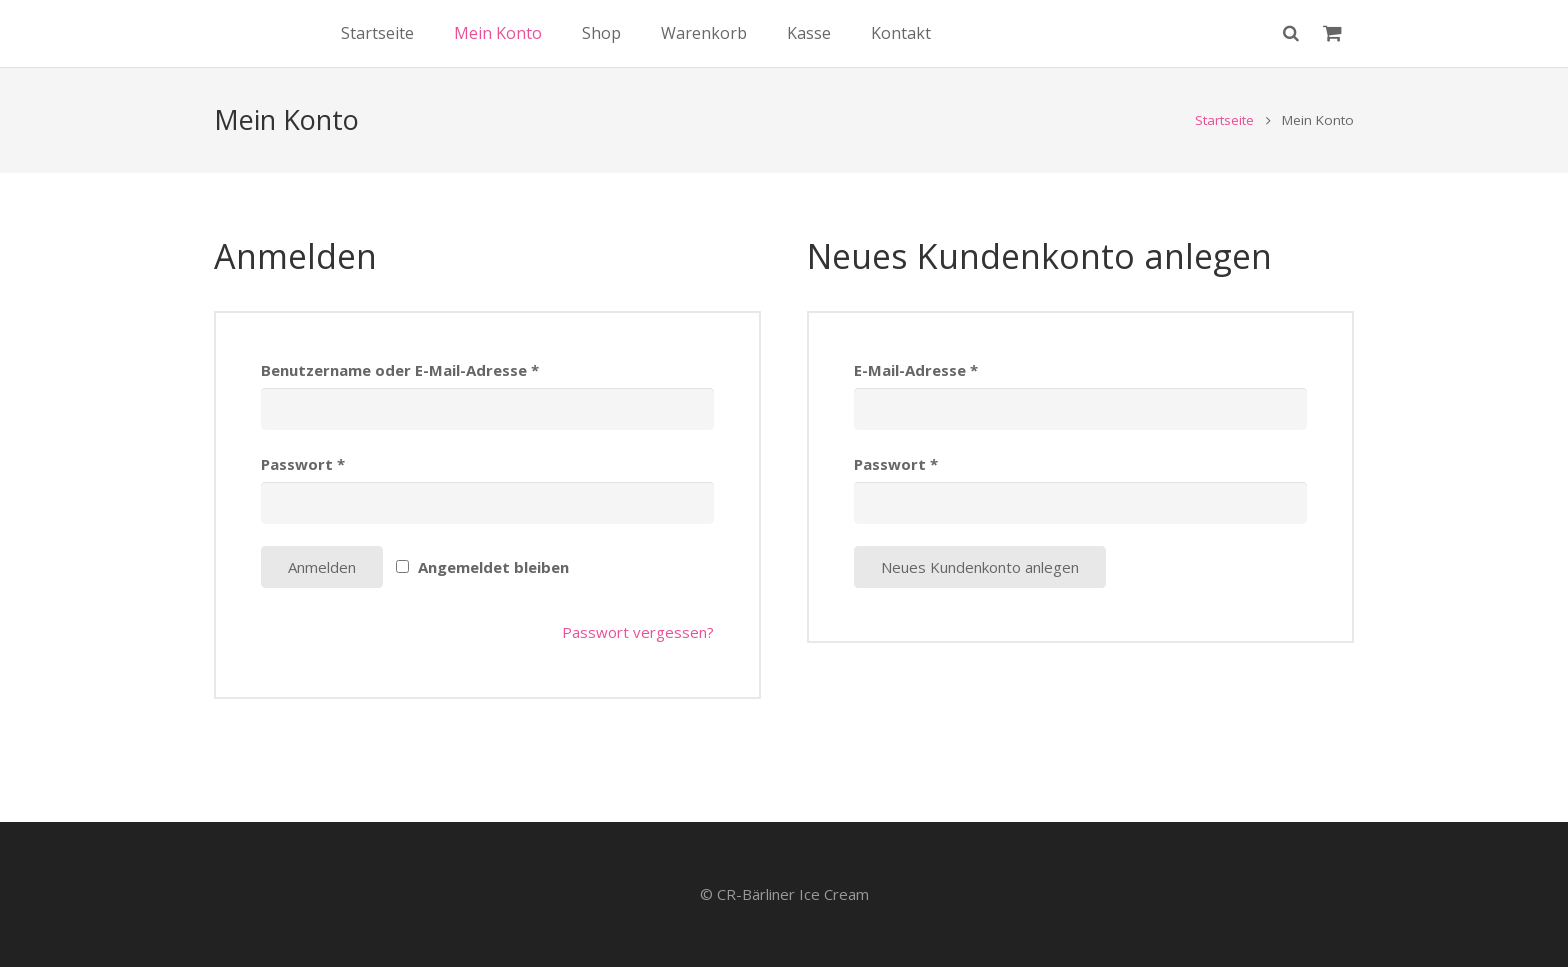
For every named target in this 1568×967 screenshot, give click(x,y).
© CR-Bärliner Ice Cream (784, 894)
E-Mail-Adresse (916, 403)
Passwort (303, 497)
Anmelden (322, 600)
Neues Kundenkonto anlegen (980, 600)
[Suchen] (1291, 50)
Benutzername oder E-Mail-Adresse (400, 403)
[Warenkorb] (1332, 50)
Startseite (1224, 153)
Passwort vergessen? (638, 665)
